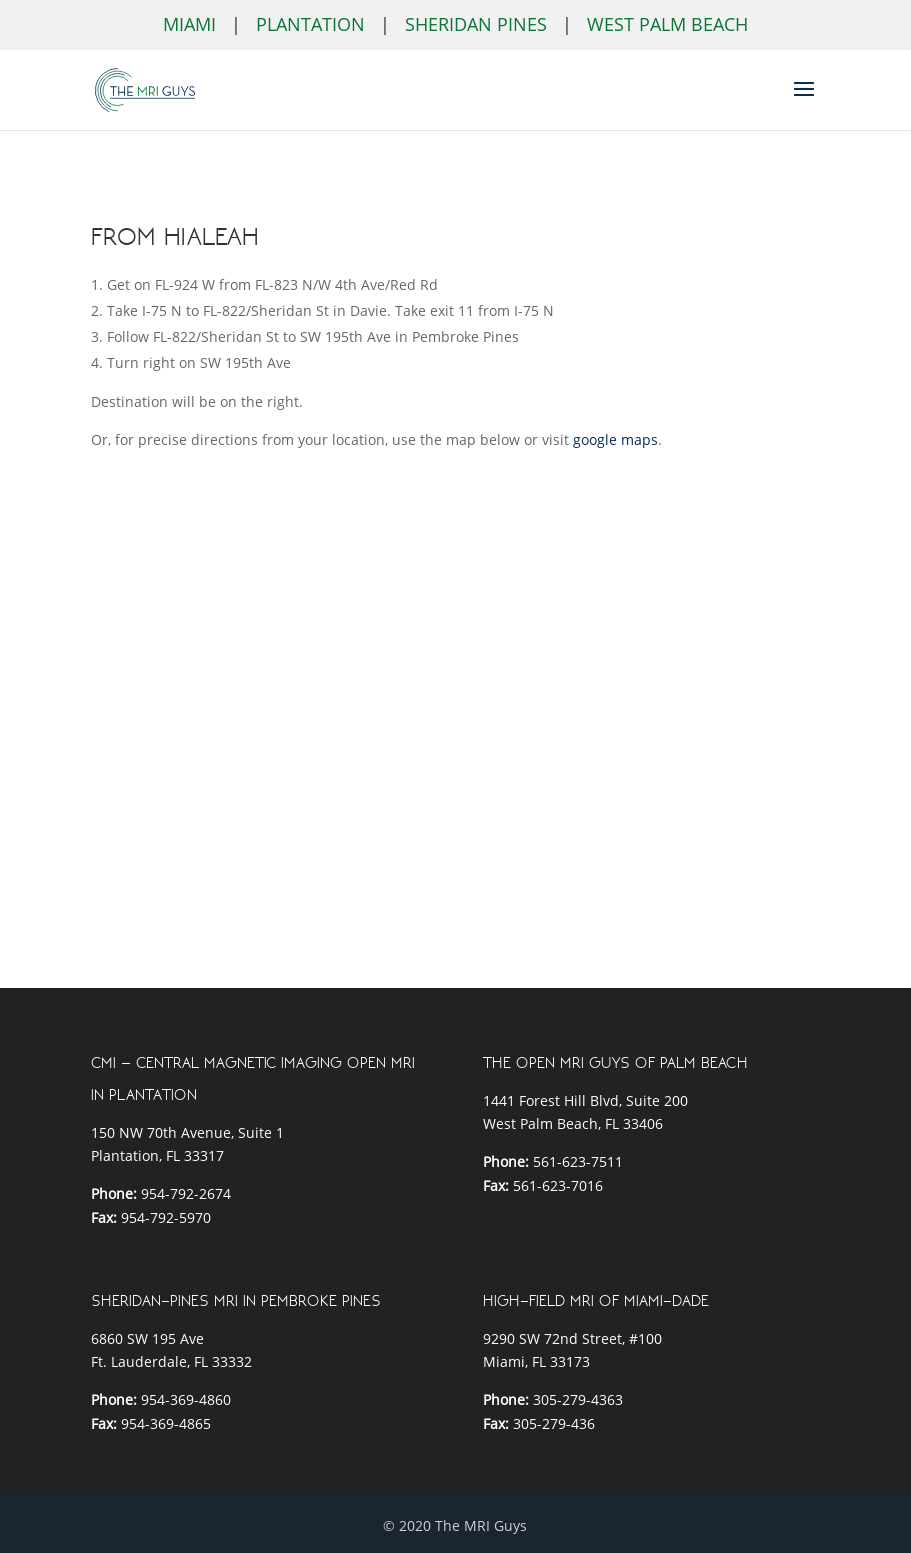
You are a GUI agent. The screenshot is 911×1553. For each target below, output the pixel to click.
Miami (189, 24)
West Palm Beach (667, 24)
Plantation (310, 24)
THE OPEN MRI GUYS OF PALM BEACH (615, 1062)
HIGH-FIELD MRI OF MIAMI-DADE (596, 1300)
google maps (615, 439)
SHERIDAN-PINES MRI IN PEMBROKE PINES (236, 1300)
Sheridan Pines (476, 24)
